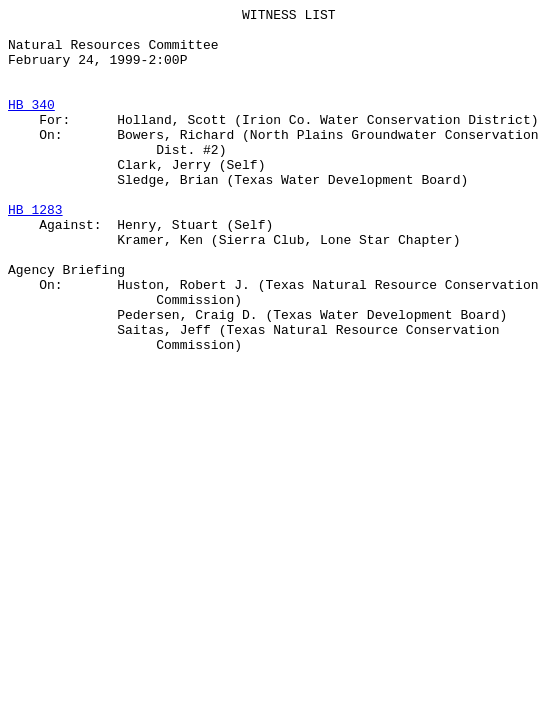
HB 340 (31, 125)
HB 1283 (35, 251)
